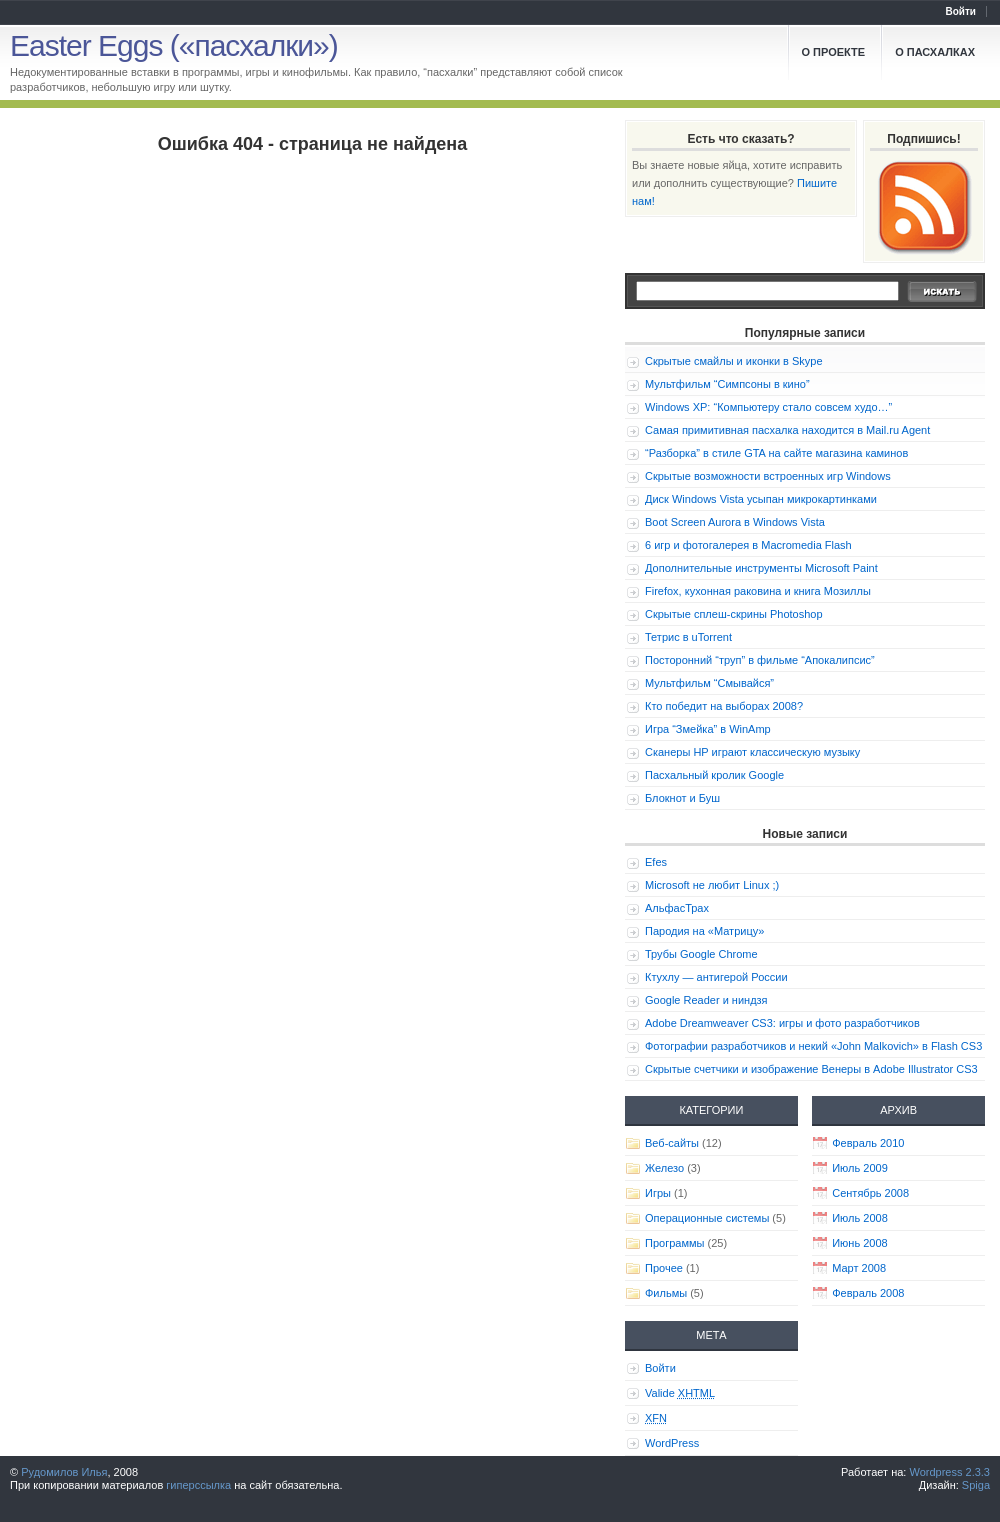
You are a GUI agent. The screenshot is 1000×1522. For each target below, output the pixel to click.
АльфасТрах (677, 908)
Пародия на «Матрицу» (704, 931)
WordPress (672, 1443)
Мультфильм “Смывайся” (709, 683)
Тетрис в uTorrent (688, 637)
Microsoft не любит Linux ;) (712, 885)
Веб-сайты (672, 1143)
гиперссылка (198, 1485)
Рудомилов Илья (64, 1472)
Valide (680, 1393)
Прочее (664, 1268)
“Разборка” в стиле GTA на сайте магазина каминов (776, 453)
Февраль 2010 (868, 1143)
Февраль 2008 (868, 1293)
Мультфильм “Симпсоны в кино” (727, 384)
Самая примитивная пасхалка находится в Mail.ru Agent (787, 430)
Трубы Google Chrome (701, 954)
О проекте (834, 52)
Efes (656, 862)
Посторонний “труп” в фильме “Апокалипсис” (760, 660)
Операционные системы (707, 1218)
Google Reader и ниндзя (706, 1000)
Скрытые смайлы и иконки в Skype (734, 361)
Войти (960, 11)
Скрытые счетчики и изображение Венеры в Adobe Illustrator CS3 (811, 1069)
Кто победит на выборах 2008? (724, 706)
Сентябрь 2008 (870, 1193)
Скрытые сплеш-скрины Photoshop (734, 614)
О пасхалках (935, 52)
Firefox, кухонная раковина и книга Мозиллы (758, 591)
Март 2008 (859, 1268)
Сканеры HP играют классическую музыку (752, 752)
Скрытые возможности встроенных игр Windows (768, 476)
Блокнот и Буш (682, 798)
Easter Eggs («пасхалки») (174, 45)
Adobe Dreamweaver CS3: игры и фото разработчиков (782, 1023)
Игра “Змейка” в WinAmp (708, 729)
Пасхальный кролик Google (714, 775)
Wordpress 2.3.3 (949, 1472)
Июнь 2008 (860, 1243)
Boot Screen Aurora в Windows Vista (735, 522)
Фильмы (666, 1293)
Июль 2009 (860, 1168)
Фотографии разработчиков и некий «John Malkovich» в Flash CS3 (813, 1046)
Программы (674, 1243)
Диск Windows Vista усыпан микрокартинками (761, 499)
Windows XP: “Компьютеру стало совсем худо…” (768, 407)
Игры (658, 1193)
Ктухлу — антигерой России (716, 977)
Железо (664, 1168)
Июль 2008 (860, 1218)
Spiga (976, 1485)
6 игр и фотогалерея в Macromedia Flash (748, 545)
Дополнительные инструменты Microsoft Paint (761, 568)
